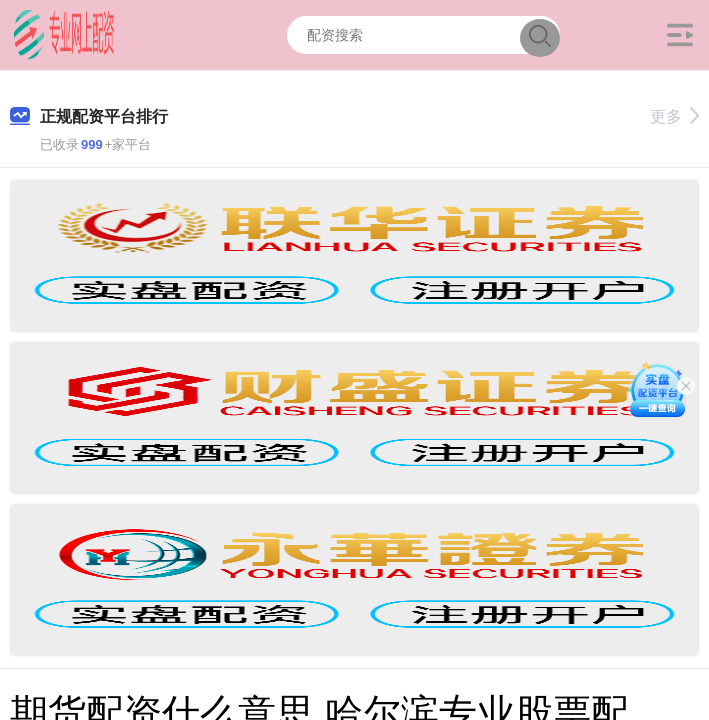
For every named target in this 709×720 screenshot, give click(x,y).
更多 (674, 116)
